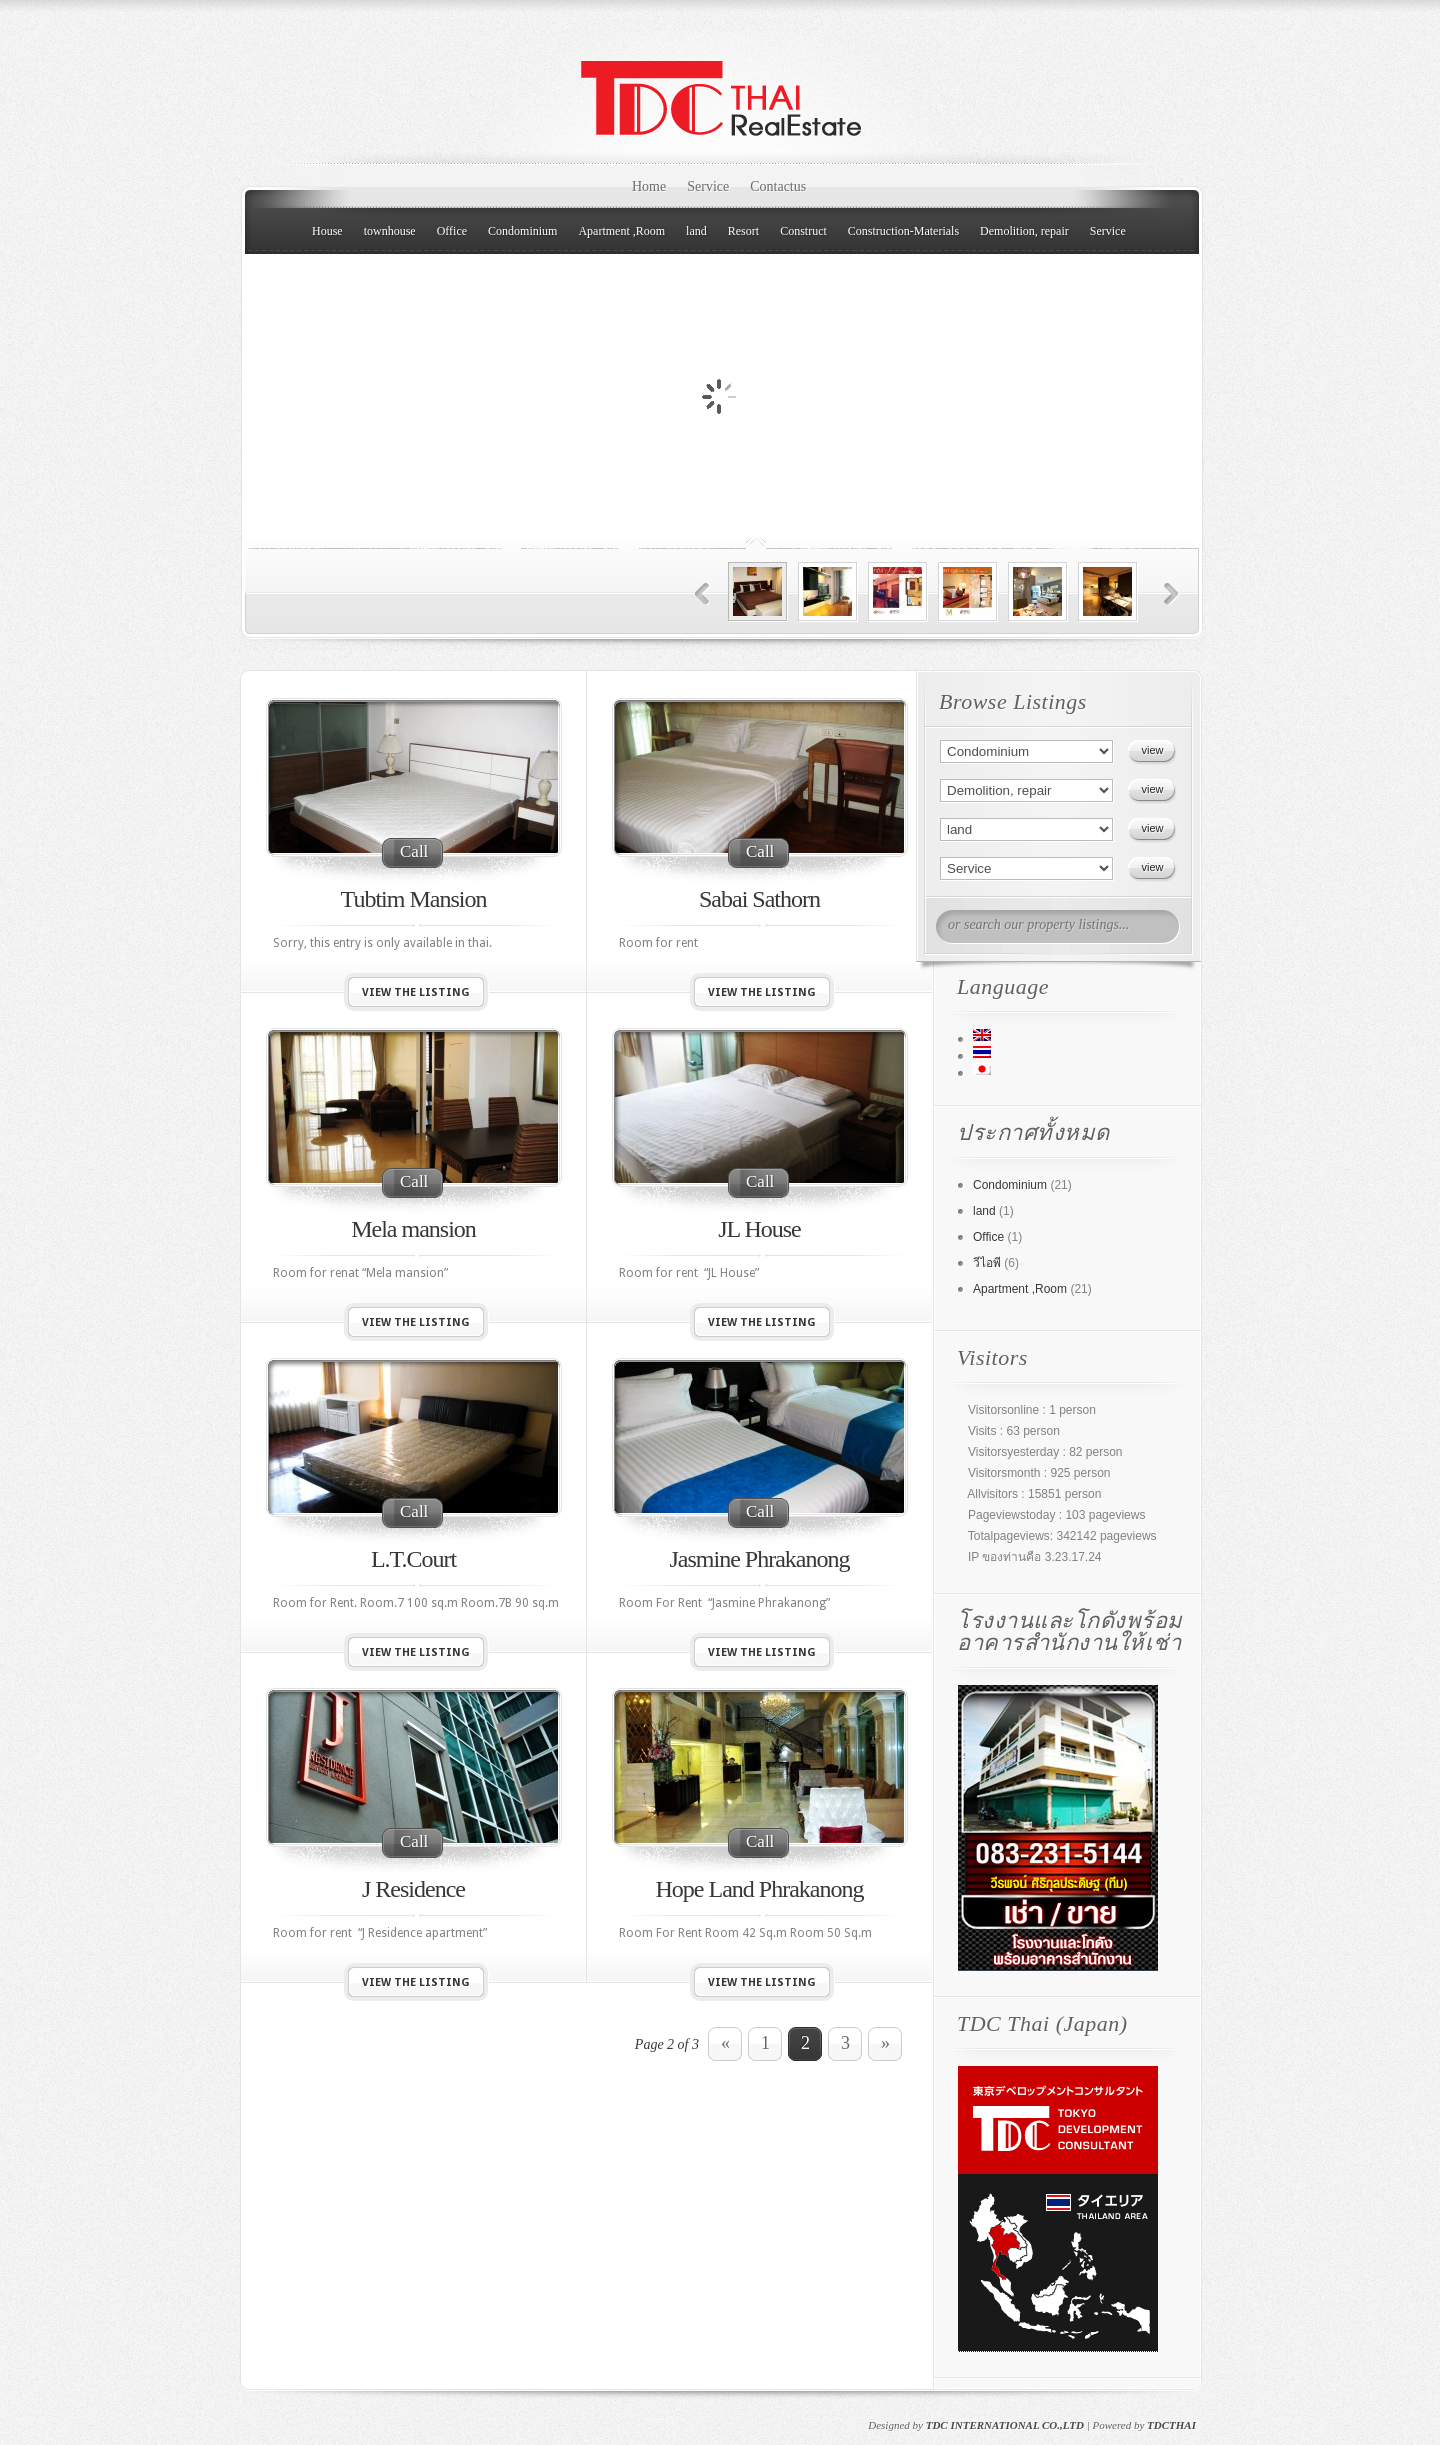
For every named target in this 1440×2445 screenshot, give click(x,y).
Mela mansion (413, 1229)
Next (1171, 594)
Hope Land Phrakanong (760, 1889)
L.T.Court (413, 1559)
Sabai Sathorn (759, 899)
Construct (803, 231)
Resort (743, 231)
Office (452, 231)
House (327, 231)
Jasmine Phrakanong (760, 1559)
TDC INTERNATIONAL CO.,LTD (1005, 2425)
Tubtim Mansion (414, 899)
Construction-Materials (903, 231)
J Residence (413, 1889)
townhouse (390, 231)
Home (649, 186)
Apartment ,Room (621, 231)
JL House (759, 1229)
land (696, 231)
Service (708, 186)
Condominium (522, 231)
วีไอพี (987, 1263)
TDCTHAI (1171, 2425)
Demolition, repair (1024, 231)
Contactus (778, 186)
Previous (702, 594)
